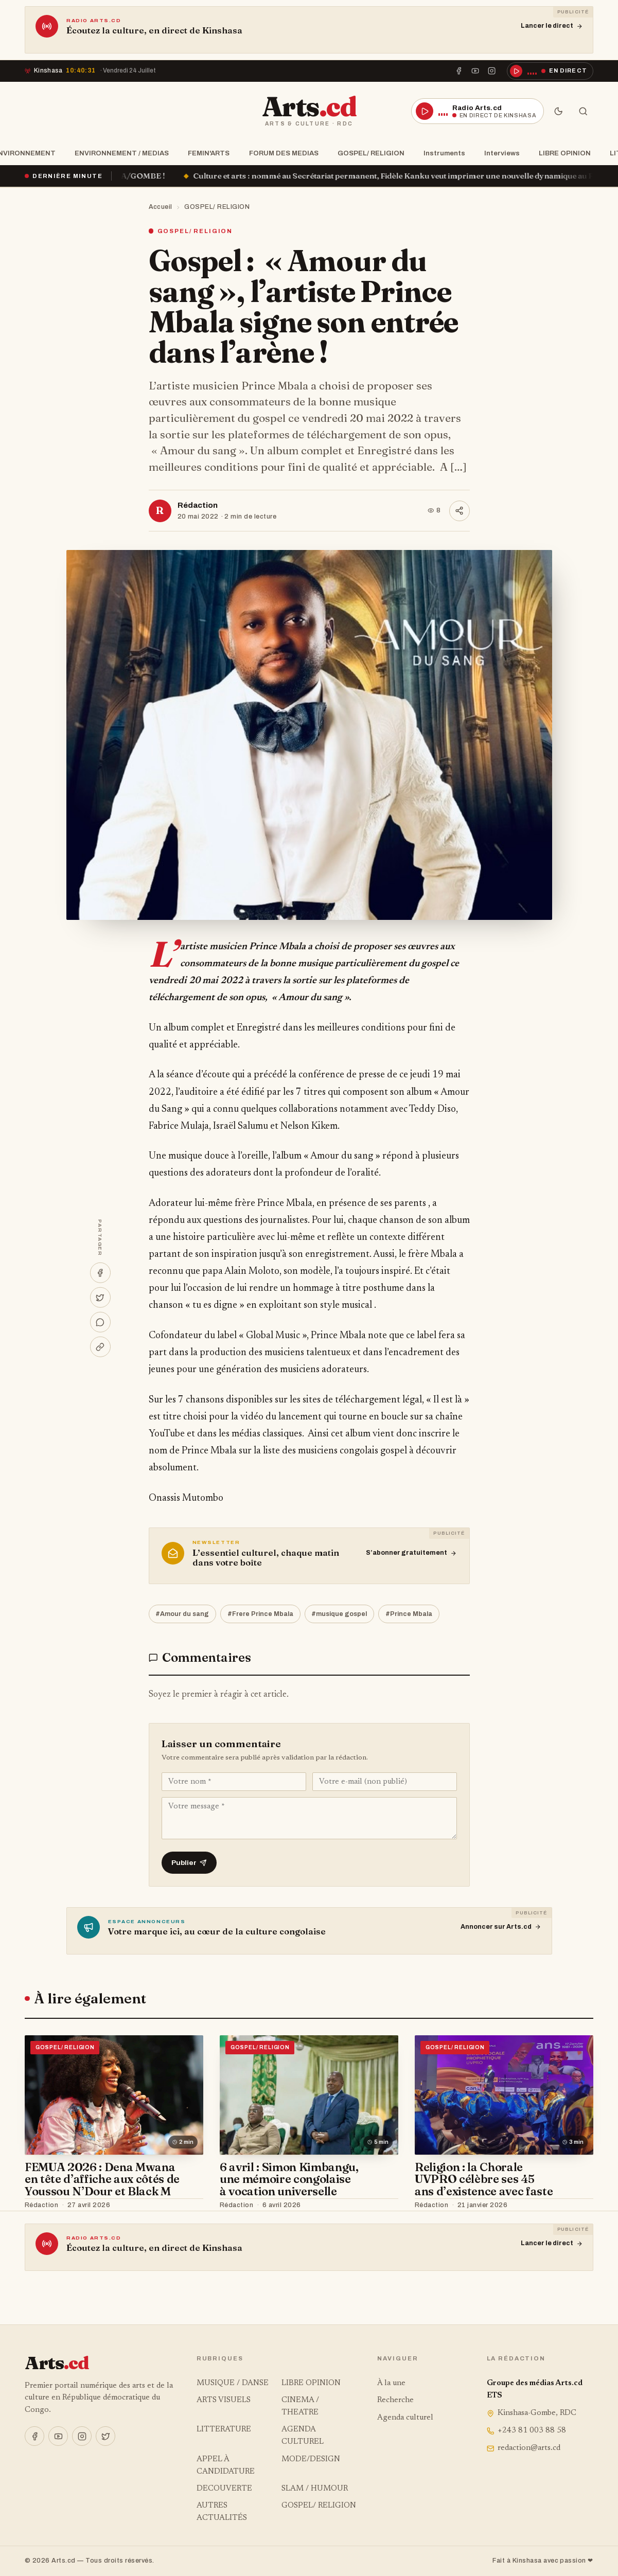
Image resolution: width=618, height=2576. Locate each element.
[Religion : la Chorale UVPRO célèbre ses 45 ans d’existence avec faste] (504, 2094)
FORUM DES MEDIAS (281, 153)
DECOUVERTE (224, 2489)
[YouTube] (475, 71)
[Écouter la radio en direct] (550, 71)
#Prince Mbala (408, 1614)
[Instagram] (492, 71)
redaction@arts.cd (524, 2448)
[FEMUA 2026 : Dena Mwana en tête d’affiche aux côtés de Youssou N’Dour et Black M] (114, 2094)
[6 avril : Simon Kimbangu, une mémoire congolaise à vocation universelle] (309, 2094)
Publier (189, 1863)
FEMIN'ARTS (205, 153)
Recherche (395, 2400)
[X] (105, 2436)
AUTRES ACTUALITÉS (222, 2512)
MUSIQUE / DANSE (233, 2383)
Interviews (499, 153)
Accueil (161, 206)
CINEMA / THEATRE (300, 2406)
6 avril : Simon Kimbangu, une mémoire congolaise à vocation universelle (289, 2179)
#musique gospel (339, 1614)
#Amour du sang (182, 1614)
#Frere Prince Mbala (260, 1614)
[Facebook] (458, 71)
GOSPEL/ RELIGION (367, 153)
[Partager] (459, 511)
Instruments (441, 153)
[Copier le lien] (100, 1347)
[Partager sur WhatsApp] (100, 1322)
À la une (391, 2383)
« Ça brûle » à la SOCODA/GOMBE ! (126, 176)
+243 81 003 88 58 (527, 2431)
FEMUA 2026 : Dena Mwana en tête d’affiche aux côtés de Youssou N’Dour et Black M (102, 2179)
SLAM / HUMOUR (314, 2489)
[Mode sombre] (558, 111)
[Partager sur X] (100, 1297)
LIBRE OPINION (562, 153)
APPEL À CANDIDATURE (226, 2466)
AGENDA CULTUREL (302, 2436)
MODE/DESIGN (310, 2459)
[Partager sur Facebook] (100, 1273)
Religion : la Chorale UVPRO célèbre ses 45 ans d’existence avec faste (484, 2179)
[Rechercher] (583, 111)
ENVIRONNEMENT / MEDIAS (118, 153)
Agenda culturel (405, 2418)
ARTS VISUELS (224, 2400)
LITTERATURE (224, 2429)
